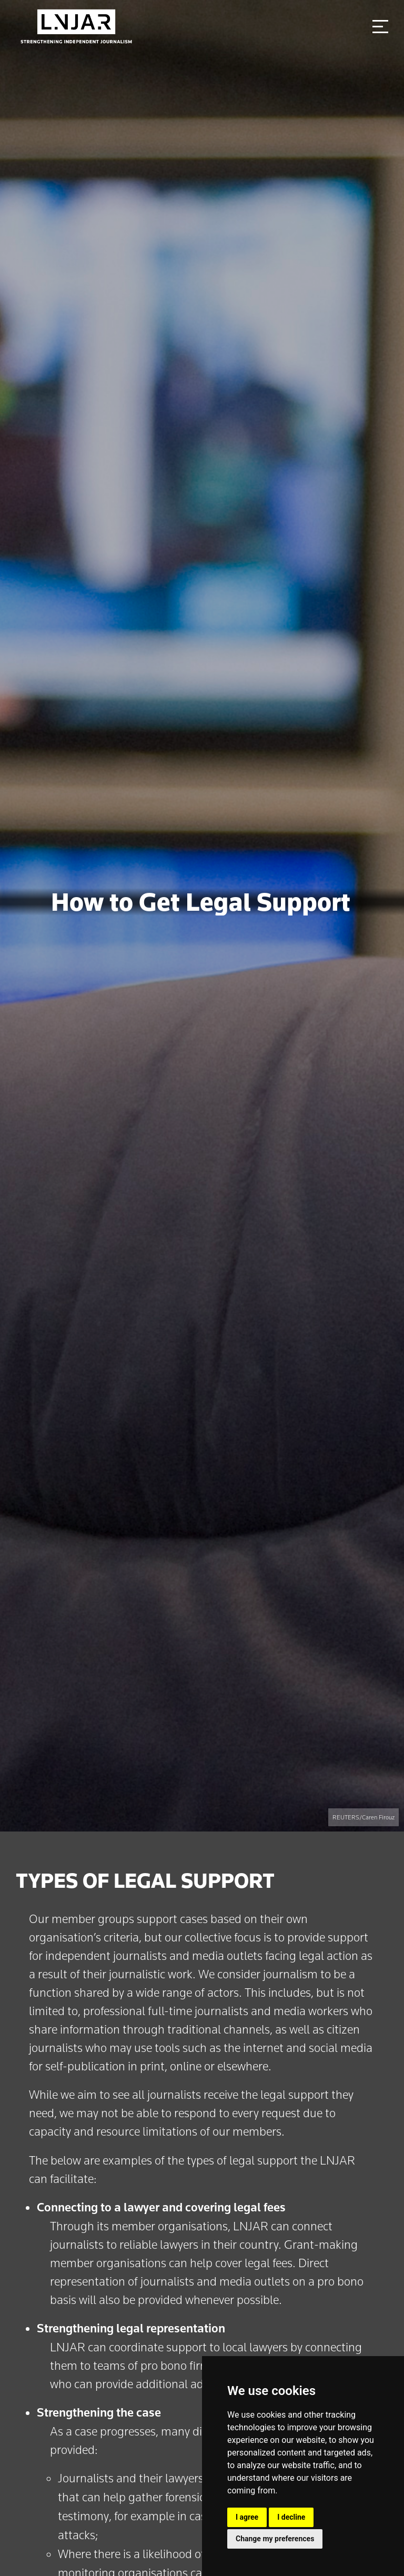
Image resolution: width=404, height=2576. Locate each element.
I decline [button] (291, 2517)
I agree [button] (247, 2517)
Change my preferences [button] (275, 2538)
